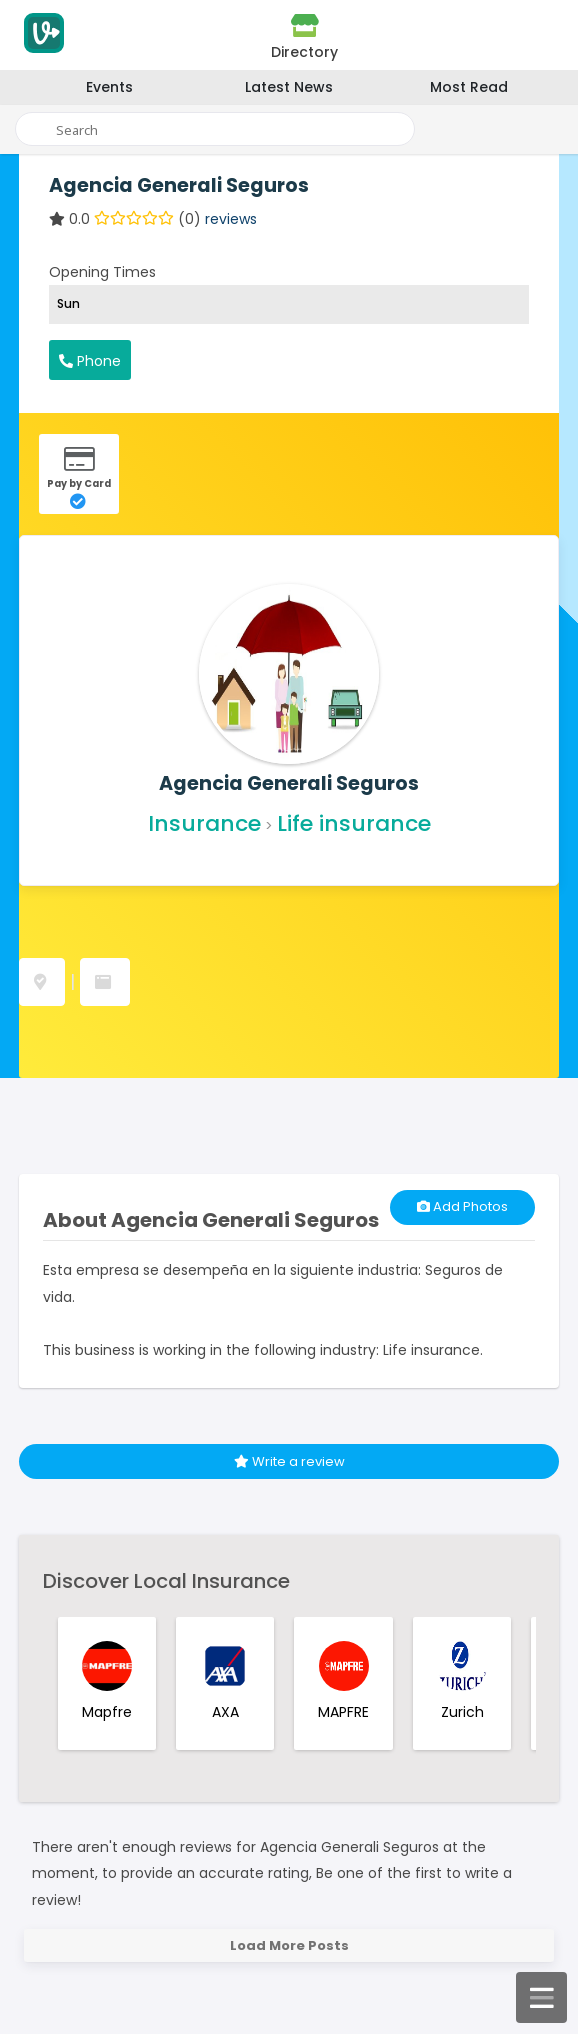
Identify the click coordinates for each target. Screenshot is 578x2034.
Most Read (469, 87)
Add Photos (462, 1206)
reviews (231, 219)
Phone (90, 361)
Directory (304, 37)
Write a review (289, 1461)
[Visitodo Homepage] (41, 38)
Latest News (289, 87)
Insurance (204, 823)
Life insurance (354, 823)
